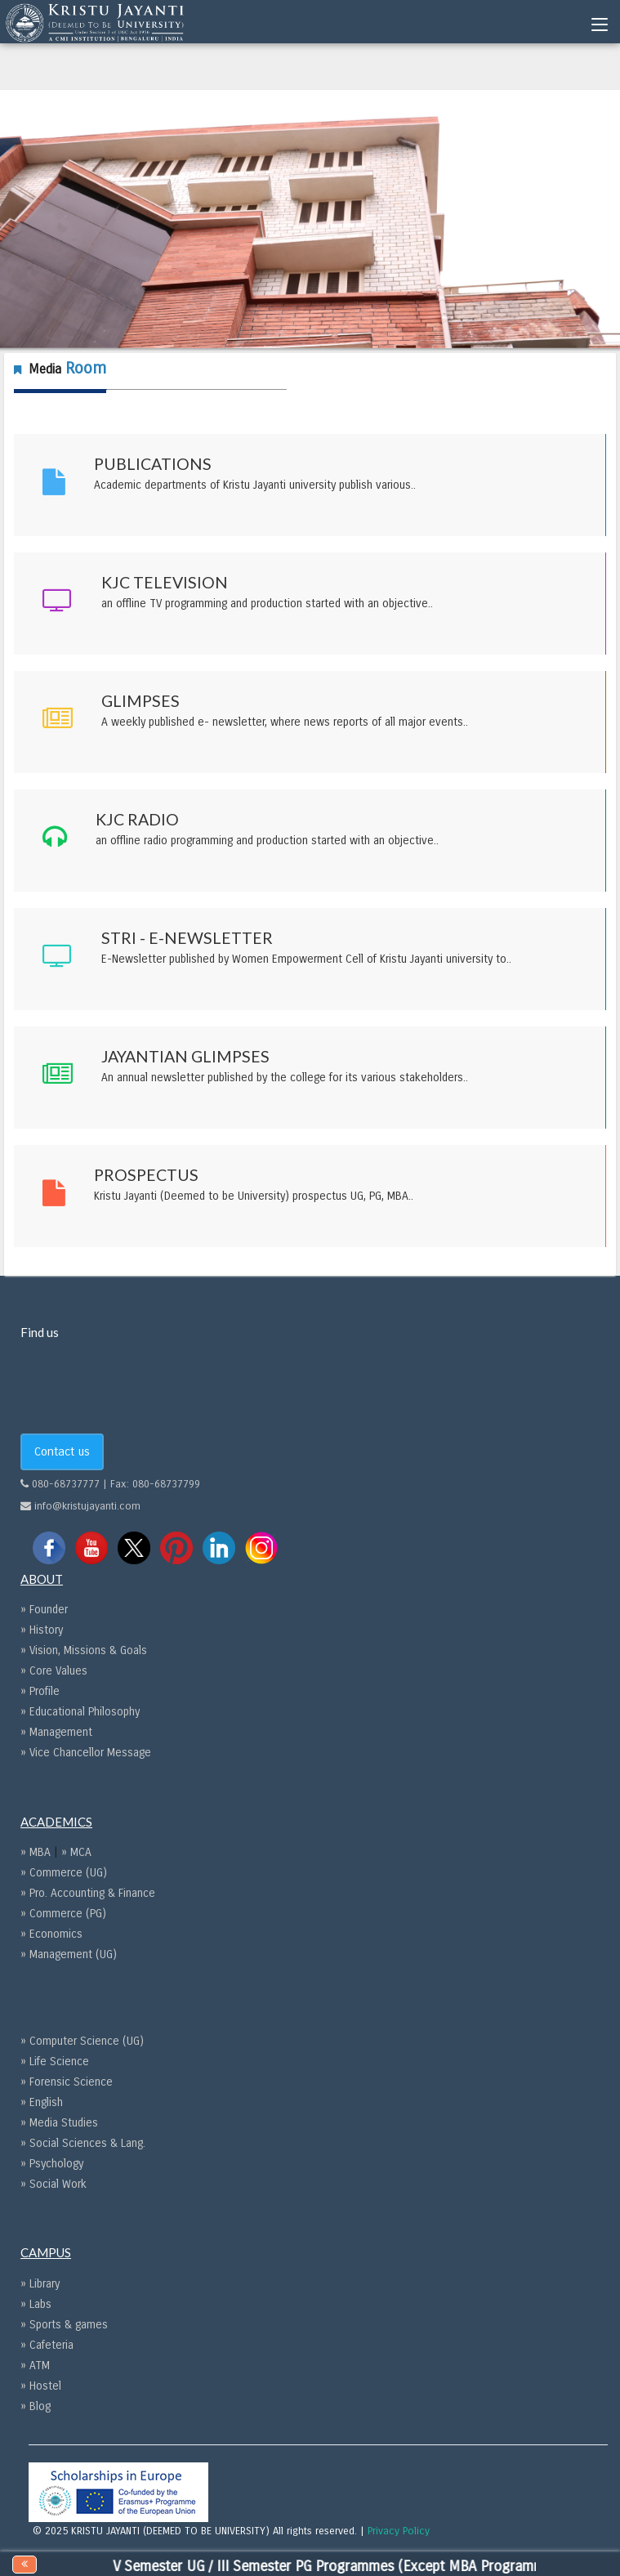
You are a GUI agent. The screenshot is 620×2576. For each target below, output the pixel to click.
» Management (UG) (68, 1954)
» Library (40, 2284)
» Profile (40, 1691)
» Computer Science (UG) (82, 2041)
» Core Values (53, 1671)
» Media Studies (59, 2123)
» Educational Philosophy (80, 1712)
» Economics (51, 1934)
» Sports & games (64, 2325)
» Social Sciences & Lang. (82, 2143)
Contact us (62, 1451)
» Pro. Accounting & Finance (87, 1893)
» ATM (35, 2366)
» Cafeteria (47, 2345)
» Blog (35, 2406)
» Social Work (53, 2184)
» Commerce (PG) (63, 1914)
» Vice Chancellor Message (85, 1753)
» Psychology (51, 2164)
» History (41, 1630)
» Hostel (40, 2386)
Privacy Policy (399, 2531)
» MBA (37, 1852)
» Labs (35, 2304)
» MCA (76, 1852)
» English (41, 2102)
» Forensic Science (66, 2082)
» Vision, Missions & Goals (83, 1650)
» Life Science (54, 2061)
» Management (56, 1732)
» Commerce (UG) (63, 1873)
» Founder (44, 1610)
